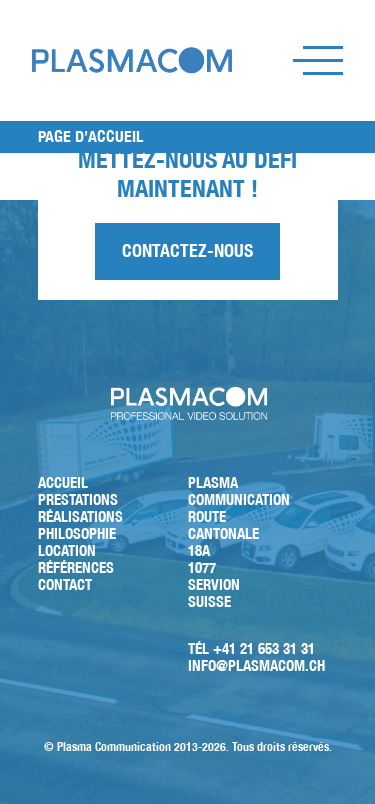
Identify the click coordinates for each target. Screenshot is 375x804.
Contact (65, 584)
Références (76, 567)
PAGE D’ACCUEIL (90, 136)
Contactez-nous (187, 250)
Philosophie (77, 533)
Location (67, 550)
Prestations (78, 499)
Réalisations (80, 516)
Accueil (63, 482)
